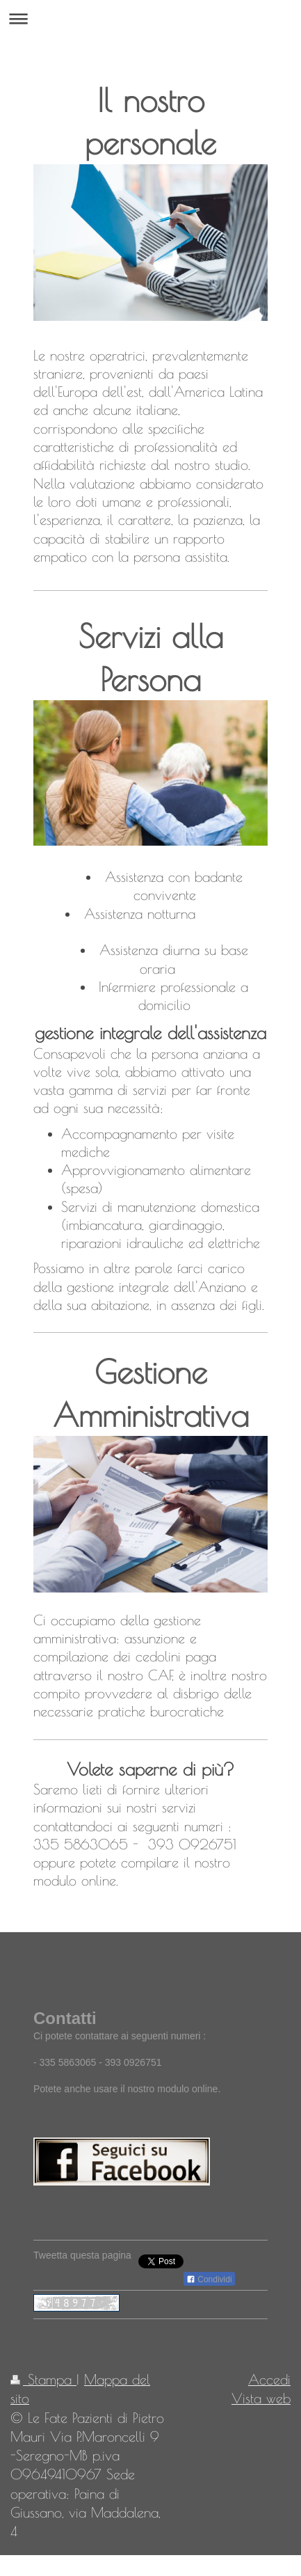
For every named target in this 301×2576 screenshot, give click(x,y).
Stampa (43, 2379)
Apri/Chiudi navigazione (150, 18)
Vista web (261, 2398)
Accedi (269, 2379)
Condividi (209, 2279)
